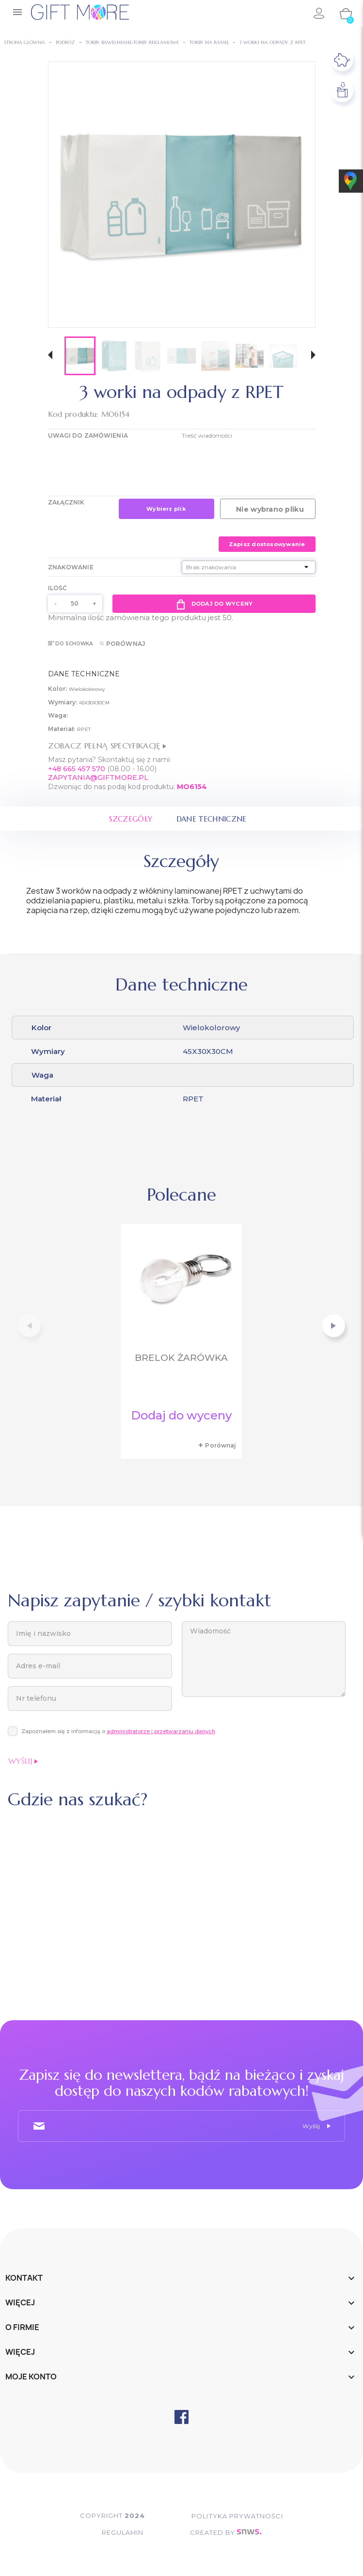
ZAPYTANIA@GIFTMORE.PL (98, 777)
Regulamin (118, 2532)
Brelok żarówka (181, 1358)
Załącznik (66, 502)
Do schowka (70, 643)
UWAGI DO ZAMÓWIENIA (88, 435)
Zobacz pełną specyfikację (107, 745)
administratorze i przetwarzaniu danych (161, 1731)
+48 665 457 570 (76, 768)
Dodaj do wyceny (214, 604)
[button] (50, 356)
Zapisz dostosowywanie (267, 544)
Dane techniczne (213, 819)
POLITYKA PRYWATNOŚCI (242, 2516)
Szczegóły (129, 819)
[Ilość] (75, 603)
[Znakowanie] (249, 567)
